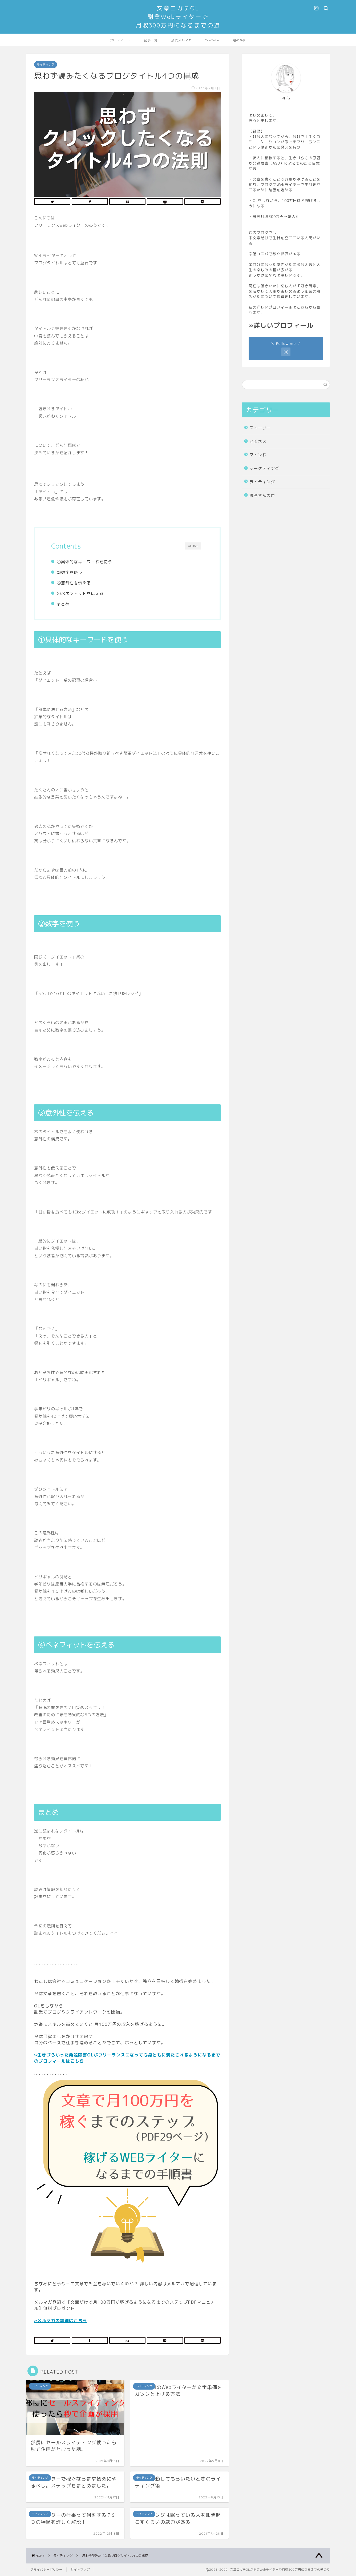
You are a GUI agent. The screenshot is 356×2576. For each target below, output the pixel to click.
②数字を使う (69, 572)
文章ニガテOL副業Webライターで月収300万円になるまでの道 (178, 17)
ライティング (45, 64)
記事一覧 (151, 40)
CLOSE (193, 546)
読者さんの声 (262, 495)
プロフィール (120, 40)
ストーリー (260, 428)
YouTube (212, 40)
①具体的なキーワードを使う (84, 562)
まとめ (63, 604)
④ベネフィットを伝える (80, 593)
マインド (257, 455)
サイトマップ (80, 2569)
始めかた (239, 40)
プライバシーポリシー (46, 2569)
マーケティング (264, 468)
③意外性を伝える (74, 583)
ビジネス (257, 441)
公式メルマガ (181, 40)
